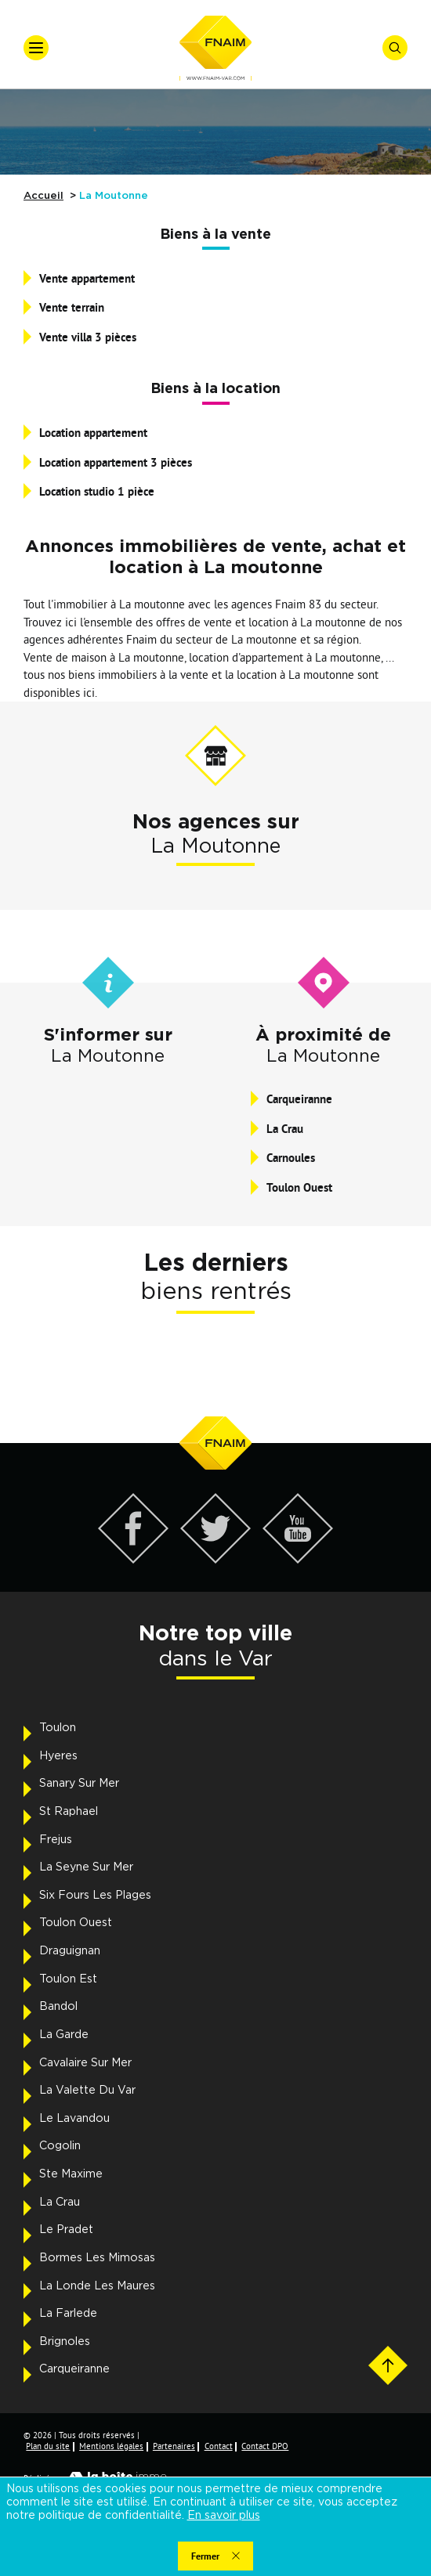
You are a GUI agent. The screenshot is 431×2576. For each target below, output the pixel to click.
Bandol (58, 2006)
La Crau (284, 1128)
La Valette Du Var (87, 2090)
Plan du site (48, 2446)
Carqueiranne (299, 1098)
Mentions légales (111, 2446)
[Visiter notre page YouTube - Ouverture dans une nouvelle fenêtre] (298, 1559)
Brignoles (64, 2341)
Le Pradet (66, 2229)
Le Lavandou (74, 2118)
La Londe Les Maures (97, 2286)
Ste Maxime (71, 2174)
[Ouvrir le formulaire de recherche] (394, 47)
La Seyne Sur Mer (86, 1867)
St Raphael (68, 1811)
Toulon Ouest (299, 1187)
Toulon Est (68, 1979)
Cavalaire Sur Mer (85, 2063)
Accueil (43, 196)
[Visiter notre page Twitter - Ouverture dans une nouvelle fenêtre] (215, 1559)
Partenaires (174, 2446)
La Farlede (68, 2313)
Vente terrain (71, 307)
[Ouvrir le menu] (36, 47)
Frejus (55, 1840)
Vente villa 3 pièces (87, 337)
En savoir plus (223, 2515)
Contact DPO (264, 2446)
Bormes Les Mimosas (97, 2258)
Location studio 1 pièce (96, 491)
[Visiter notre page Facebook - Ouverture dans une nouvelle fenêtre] (133, 1559)
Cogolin (60, 2146)
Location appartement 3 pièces (115, 462)
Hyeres (58, 1756)
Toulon (57, 1728)
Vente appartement (87, 278)
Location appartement (93, 432)
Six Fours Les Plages (95, 1895)
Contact (219, 2446)
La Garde (64, 2034)
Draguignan (69, 1951)
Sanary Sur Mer (79, 1783)
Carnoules (290, 1157)
